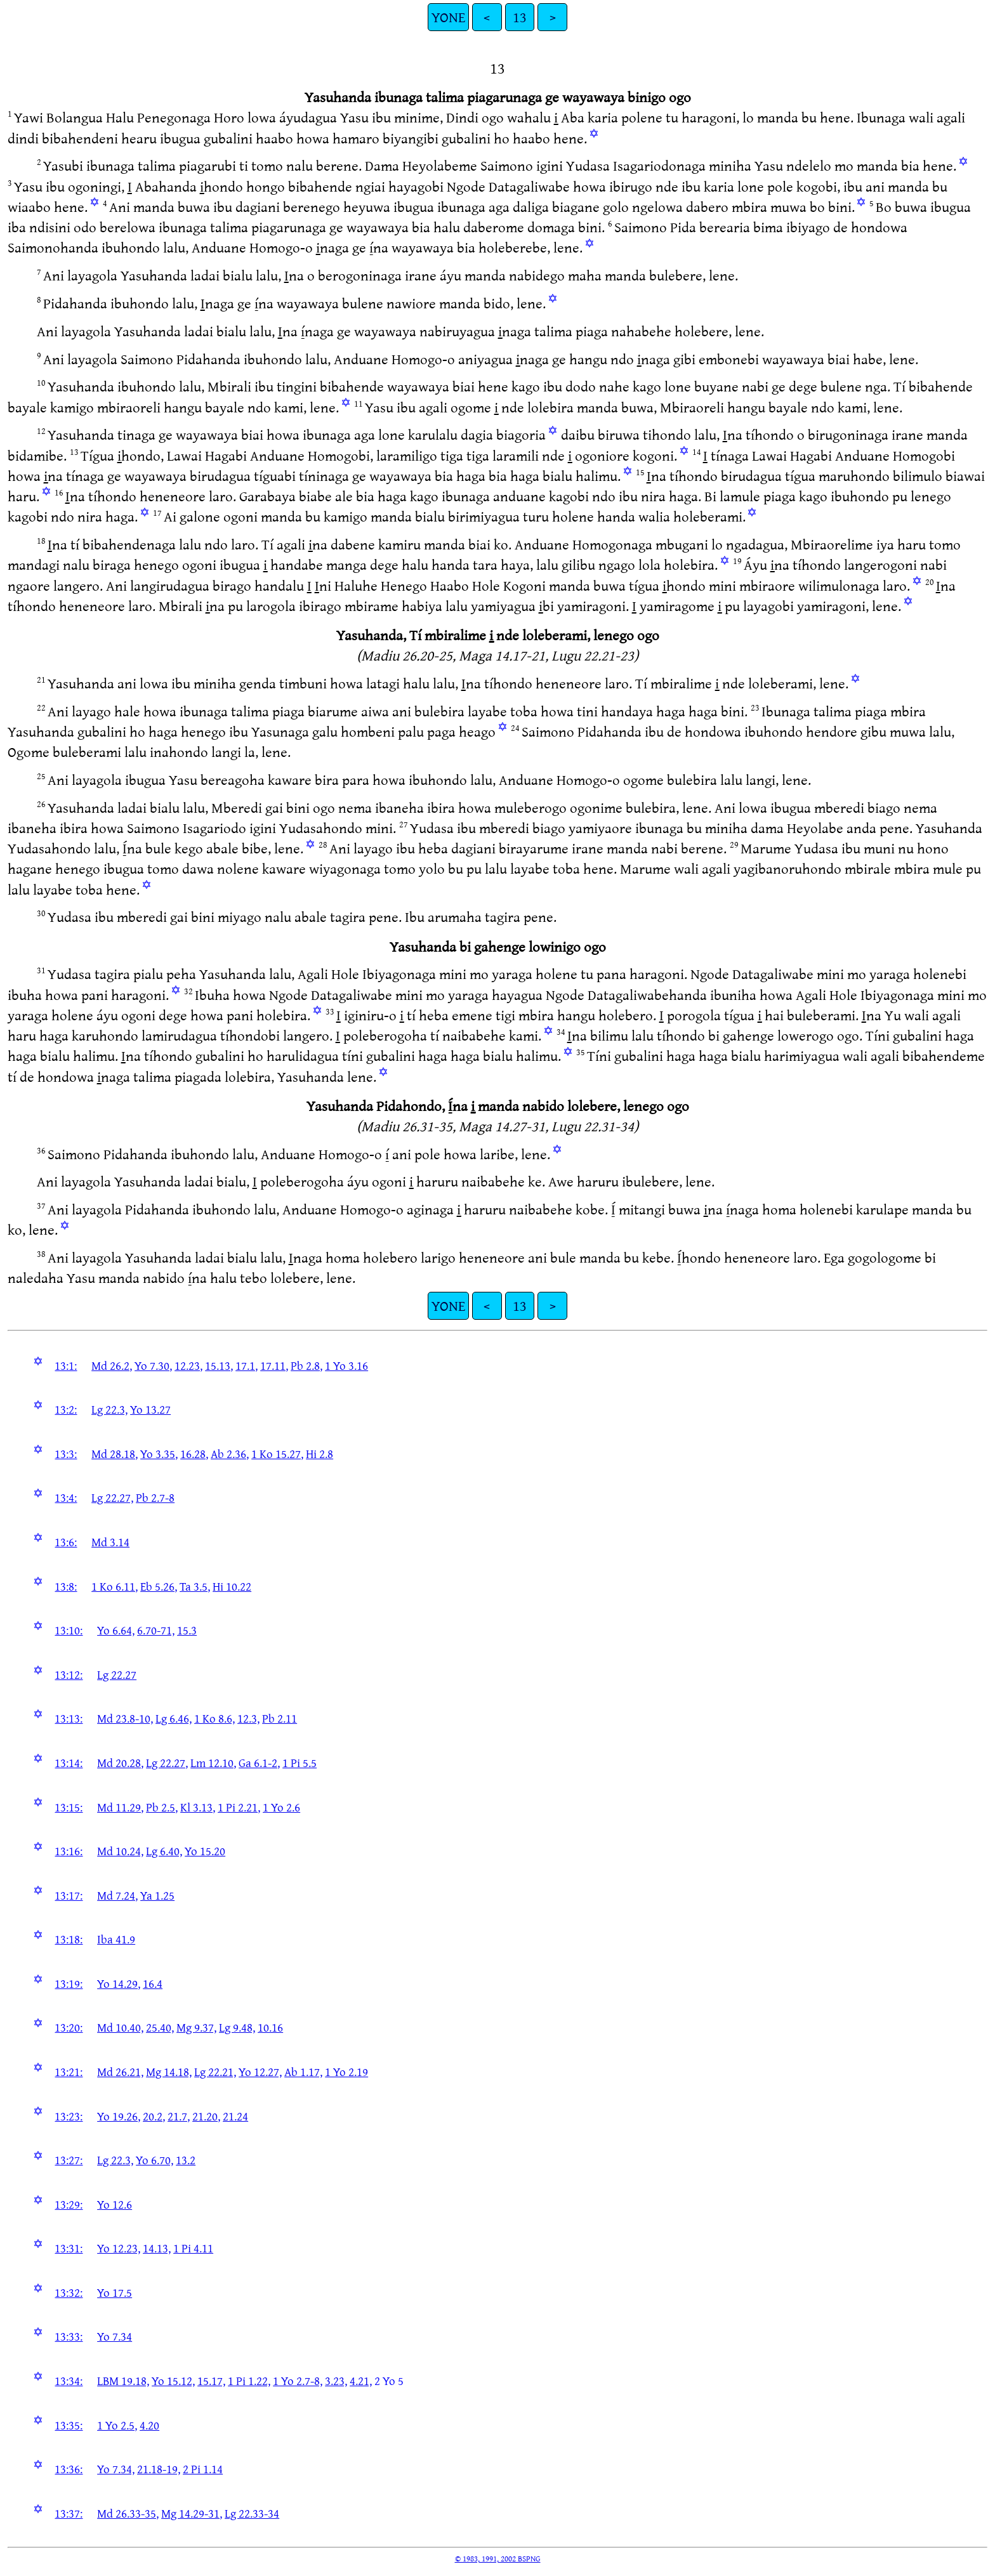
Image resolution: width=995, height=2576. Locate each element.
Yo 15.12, (173, 2380)
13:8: (66, 1586)
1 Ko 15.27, (277, 1453)
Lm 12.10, (213, 1762)
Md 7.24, (117, 1895)
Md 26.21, (120, 2071)
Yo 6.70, (154, 2160)
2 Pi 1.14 (203, 2469)
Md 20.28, (120, 1762)
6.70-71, (156, 1630)
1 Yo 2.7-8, (297, 2380)
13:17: (68, 1895)
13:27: (68, 2160)
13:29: (68, 2204)
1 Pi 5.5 (299, 1762)
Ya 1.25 (157, 1895)
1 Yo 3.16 (346, 1365)
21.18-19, (158, 2469)
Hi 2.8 (319, 1453)
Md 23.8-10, (125, 1718)
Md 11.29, (120, 1807)
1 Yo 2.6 (281, 1807)
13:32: (68, 2292)
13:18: (68, 1939)
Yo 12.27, (260, 2071)
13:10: (68, 1630)
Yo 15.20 (205, 1851)
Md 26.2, (111, 1365)
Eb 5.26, (158, 1586)
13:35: (68, 2425)
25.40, (160, 2027)
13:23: (68, 2116)
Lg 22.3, (109, 1409)
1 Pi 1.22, (249, 2380)
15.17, (211, 2380)
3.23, (336, 2380)
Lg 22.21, (215, 2071)
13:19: (68, 1983)
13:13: (68, 1718)
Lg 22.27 (116, 1674)
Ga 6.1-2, (259, 1762)
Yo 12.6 (114, 2204)
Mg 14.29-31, (191, 2513)
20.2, (154, 2116)
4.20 (149, 2425)
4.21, (361, 2380)
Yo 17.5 (114, 2292)
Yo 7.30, (153, 1365)
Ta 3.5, (195, 1586)
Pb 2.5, (162, 1807)
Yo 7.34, (116, 2469)
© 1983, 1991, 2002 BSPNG (498, 2558)
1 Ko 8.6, (214, 1718)
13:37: (68, 2513)
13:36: (68, 2469)
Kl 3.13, (197, 1807)
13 (520, 16)
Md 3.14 (110, 1542)
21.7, (179, 2116)
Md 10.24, (120, 1851)
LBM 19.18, (123, 2380)
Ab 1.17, (303, 2071)
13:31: (68, 2248)
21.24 (235, 2116)
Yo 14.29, (118, 1983)
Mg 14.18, (169, 2071)
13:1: (66, 1365)
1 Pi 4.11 (193, 2248)
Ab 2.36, (230, 1453)
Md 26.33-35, (128, 2513)
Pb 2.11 (279, 1718)
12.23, (188, 1365)
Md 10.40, (120, 2027)
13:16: (68, 1851)
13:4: (66, 1497)
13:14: (68, 1762)
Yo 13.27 (150, 1409)
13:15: (68, 1807)
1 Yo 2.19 (346, 2071)
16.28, (194, 1453)
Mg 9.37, (196, 2027)
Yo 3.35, (159, 1453)
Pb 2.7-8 (155, 1497)
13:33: (68, 2336)
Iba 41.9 (116, 1939)
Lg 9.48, (237, 2027)
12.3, (248, 1718)
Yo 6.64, (116, 1630)
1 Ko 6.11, (114, 1586)
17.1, (246, 1365)
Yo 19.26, (118, 2116)
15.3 (187, 1630)
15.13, (219, 1365)
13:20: (68, 2027)
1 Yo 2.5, (117, 2425)
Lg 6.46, (173, 1718)
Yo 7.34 (114, 2336)
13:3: (66, 1453)
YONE (448, 16)
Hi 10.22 (232, 1586)
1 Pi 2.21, (239, 1807)
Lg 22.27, (112, 1497)
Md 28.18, (114, 1453)
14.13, (157, 2248)
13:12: (68, 1674)
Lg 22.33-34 (252, 2513)
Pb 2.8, (306, 1365)
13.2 (185, 2160)
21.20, (206, 2116)
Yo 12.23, (118, 2248)
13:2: (66, 1409)
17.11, (274, 1365)
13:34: (68, 2380)
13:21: (68, 2071)
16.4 (152, 1983)
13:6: (66, 1542)
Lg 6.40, (164, 1851)
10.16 (270, 2027)
